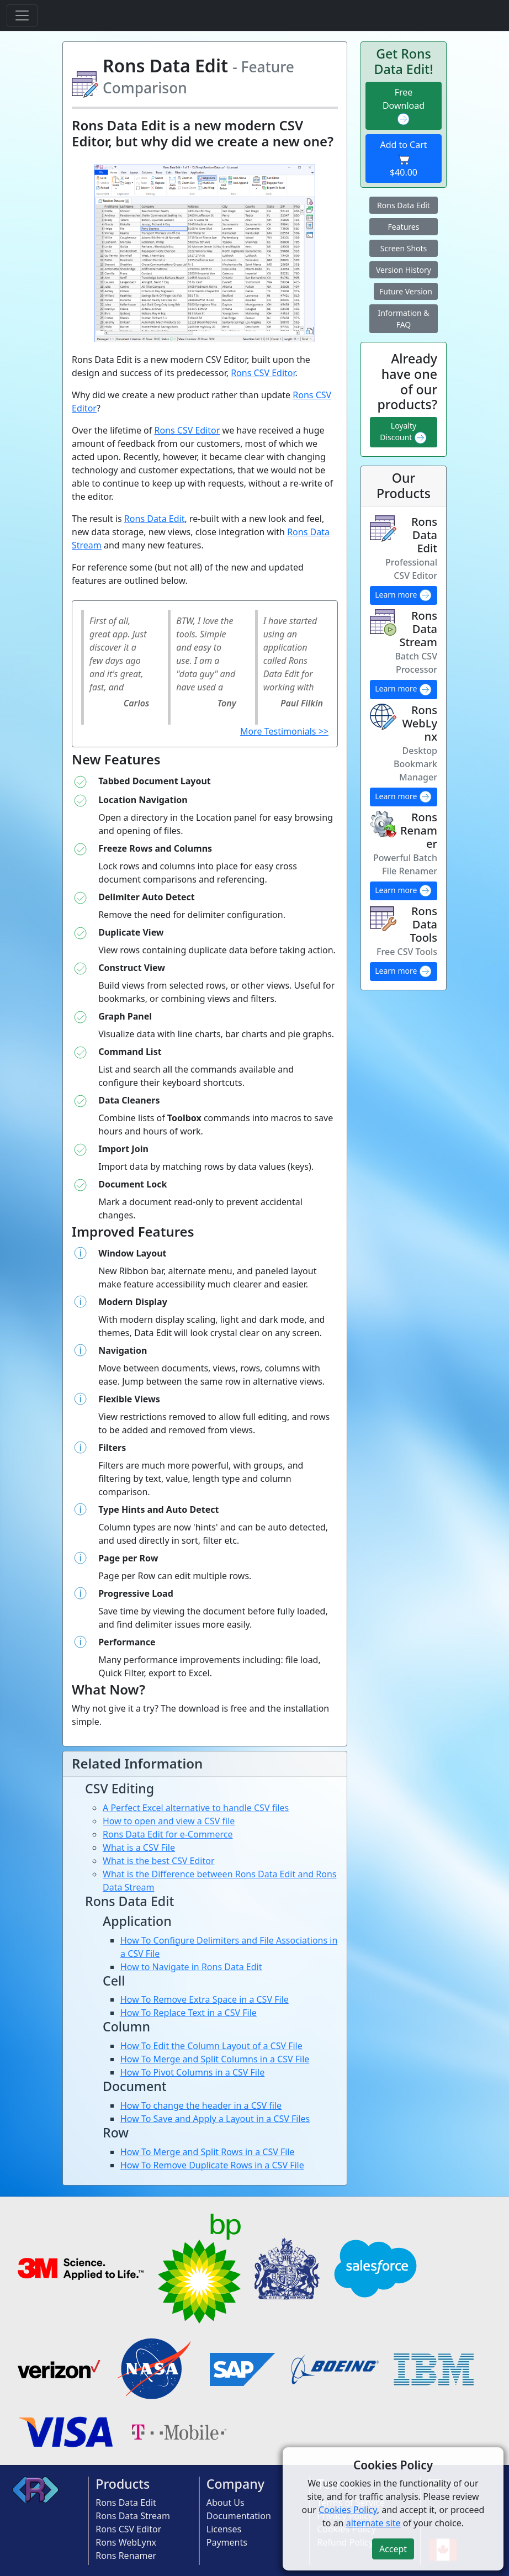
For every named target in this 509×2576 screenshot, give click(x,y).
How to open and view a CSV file (169, 1821)
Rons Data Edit (154, 519)
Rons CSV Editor (263, 373)
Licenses (223, 2529)
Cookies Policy (348, 2510)
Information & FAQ (403, 319)
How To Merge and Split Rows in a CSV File (207, 2152)
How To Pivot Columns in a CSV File (192, 2072)
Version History (403, 270)
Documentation (238, 2516)
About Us (225, 2502)
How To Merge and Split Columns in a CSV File (214, 2059)
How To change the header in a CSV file (201, 2105)
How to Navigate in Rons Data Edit (191, 1967)
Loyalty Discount (403, 432)
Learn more (403, 595)
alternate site (373, 2523)
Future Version (405, 291)
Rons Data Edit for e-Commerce (168, 1834)
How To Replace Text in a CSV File (188, 2013)
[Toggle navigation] (22, 15)
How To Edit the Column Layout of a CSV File (211, 2046)
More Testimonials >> (284, 731)
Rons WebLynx (126, 2542)
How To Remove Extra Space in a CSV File (204, 1999)
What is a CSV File (139, 1847)
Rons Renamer (126, 2555)
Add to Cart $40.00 (403, 158)
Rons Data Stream (133, 2516)
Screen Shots (403, 248)
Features (404, 226)
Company (235, 2484)
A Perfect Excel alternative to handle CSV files (196, 1808)
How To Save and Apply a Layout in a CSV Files (215, 2119)
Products (123, 2484)
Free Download (404, 106)
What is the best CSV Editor (159, 1861)
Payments (226, 2542)
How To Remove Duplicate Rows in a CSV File (212, 2165)
